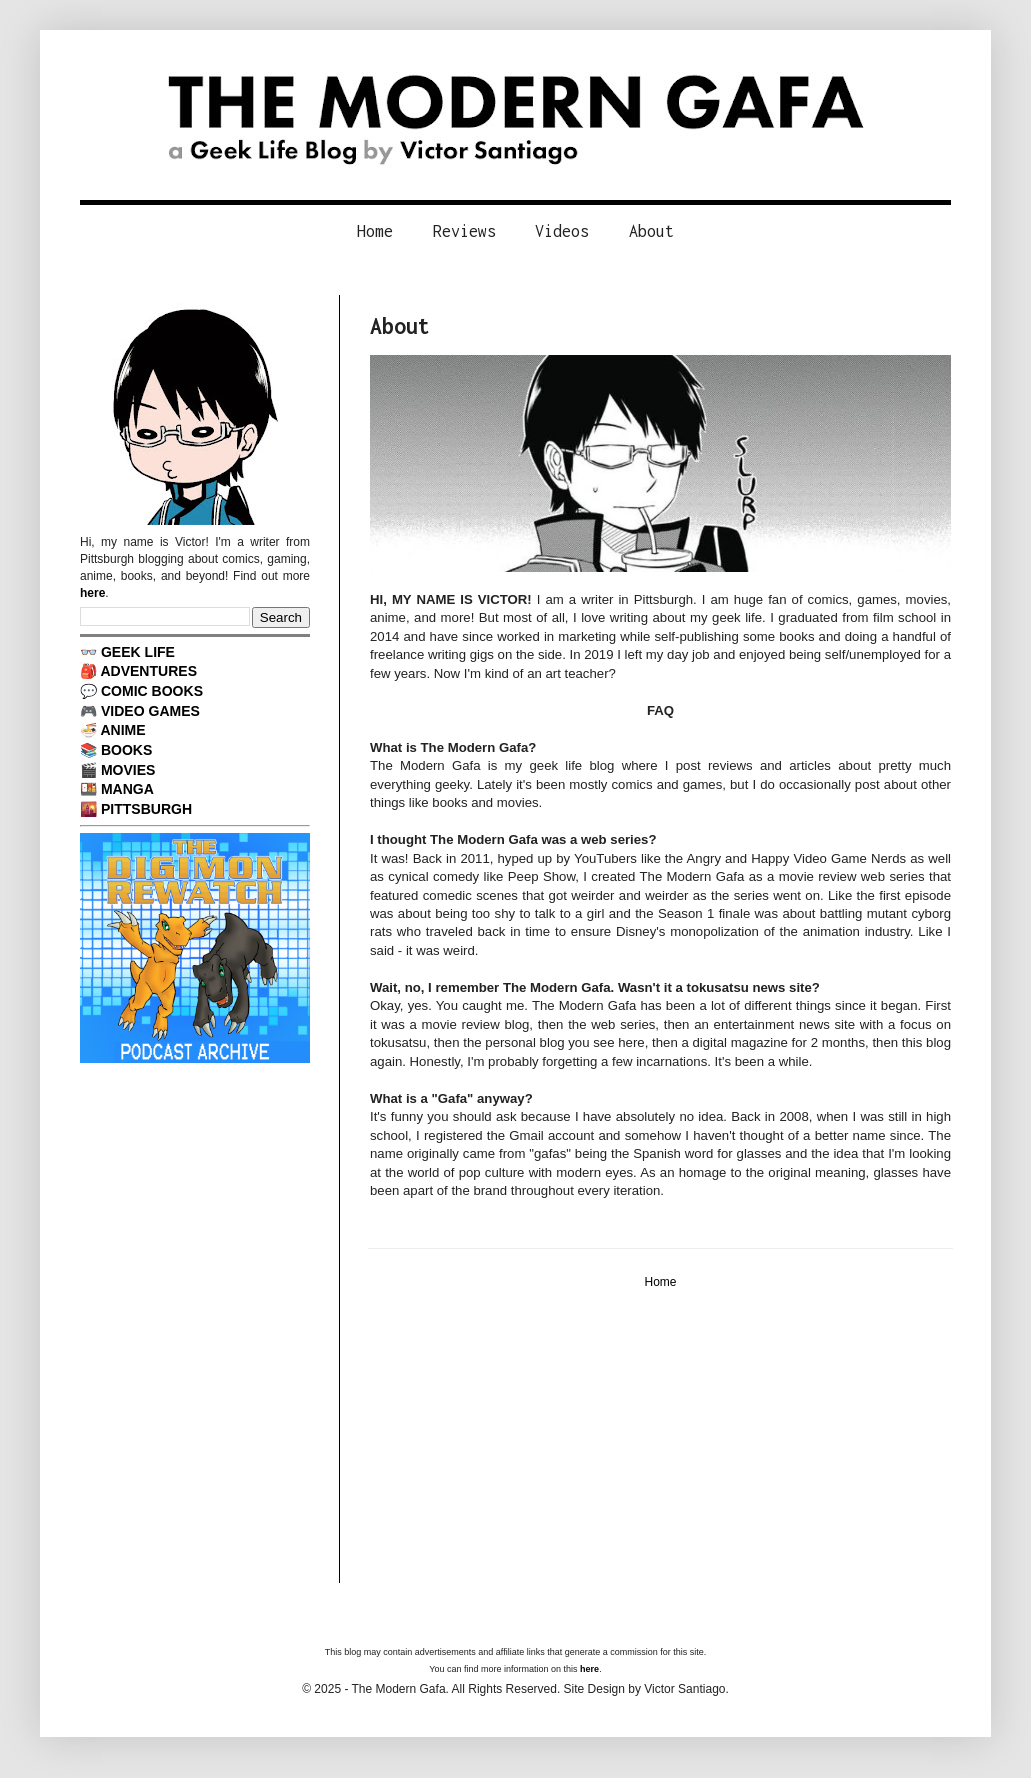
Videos (562, 231)
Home (375, 231)
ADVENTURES (148, 671)
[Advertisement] (660, 1443)
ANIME (122, 730)
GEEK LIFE (138, 652)
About (651, 231)
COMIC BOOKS (152, 691)
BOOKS (126, 750)
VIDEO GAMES (150, 711)
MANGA (127, 789)
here (92, 593)
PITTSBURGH (146, 809)
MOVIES (128, 770)
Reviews (464, 231)
